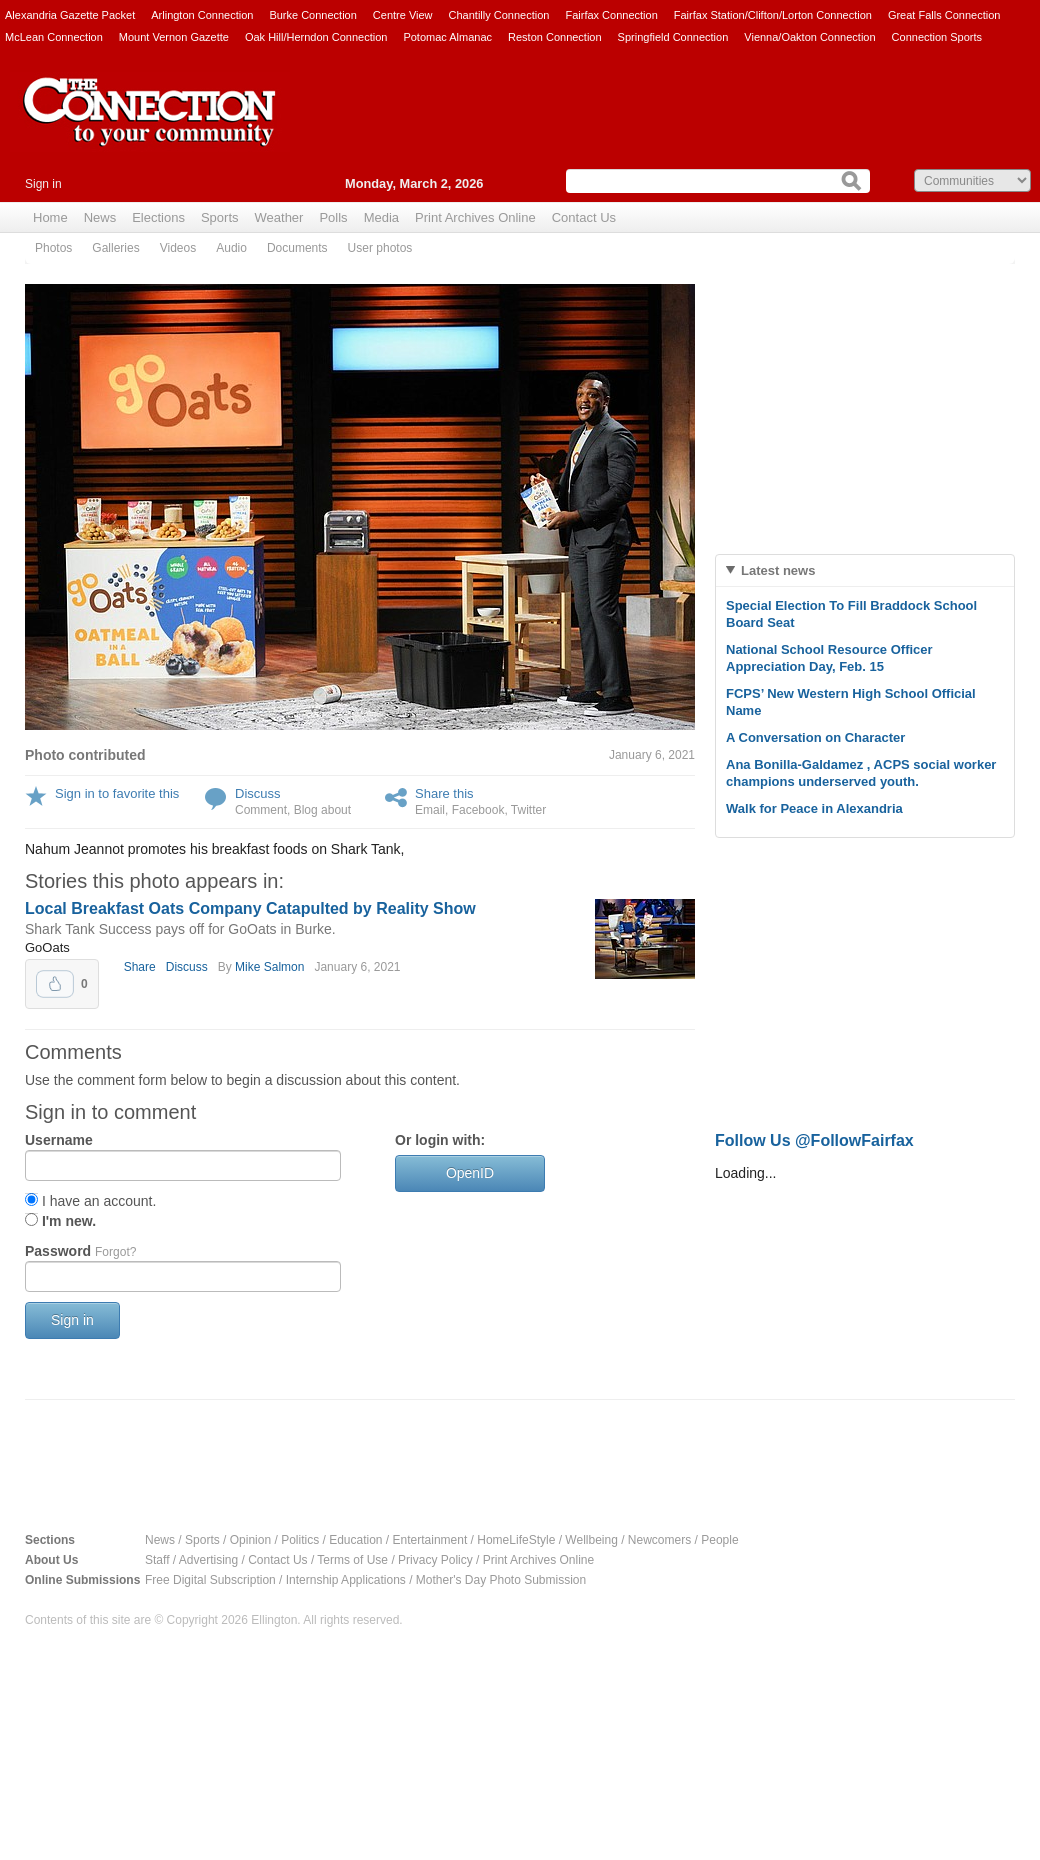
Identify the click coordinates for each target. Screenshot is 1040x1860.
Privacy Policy (435, 1560)
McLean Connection (54, 37)
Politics (300, 1540)
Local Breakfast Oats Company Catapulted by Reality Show (250, 908)
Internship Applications (346, 1580)
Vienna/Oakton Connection (809, 37)
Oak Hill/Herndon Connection (316, 37)
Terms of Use (352, 1560)
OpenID (470, 1173)
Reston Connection (555, 37)
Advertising (208, 1560)
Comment (261, 810)
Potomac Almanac (447, 37)
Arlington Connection (202, 15)
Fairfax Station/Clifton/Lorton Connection (773, 15)
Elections (158, 217)
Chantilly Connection (499, 15)
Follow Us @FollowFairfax (814, 1140)
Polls (333, 217)
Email (430, 810)
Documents (297, 248)
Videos (178, 248)
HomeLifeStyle (516, 1540)
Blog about (322, 810)
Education (355, 1540)
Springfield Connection (673, 37)
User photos (380, 248)
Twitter (528, 810)
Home (50, 217)
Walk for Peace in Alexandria (814, 808)
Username (59, 1140)
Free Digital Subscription (210, 1580)
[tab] (865, 570)
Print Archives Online (475, 217)
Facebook (478, 810)
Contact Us (584, 217)
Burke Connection (312, 15)
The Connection (150, 127)
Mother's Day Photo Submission (501, 1580)
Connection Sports (937, 37)
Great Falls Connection (944, 15)
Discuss (258, 793)
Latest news (778, 570)
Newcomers (659, 1540)
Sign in (43, 184)
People (719, 1540)
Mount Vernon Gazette (174, 37)
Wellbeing (591, 1540)
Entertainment (430, 1540)
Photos (53, 248)
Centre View (403, 15)
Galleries (115, 248)
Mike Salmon (269, 967)
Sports (220, 217)
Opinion (250, 1540)
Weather (279, 217)
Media (381, 217)
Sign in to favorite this (117, 793)
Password (80, 1251)
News (100, 217)
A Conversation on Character (815, 737)
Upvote (55, 984)
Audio (231, 248)
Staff (157, 1560)
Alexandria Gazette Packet (70, 15)
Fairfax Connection (611, 15)
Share (140, 967)
